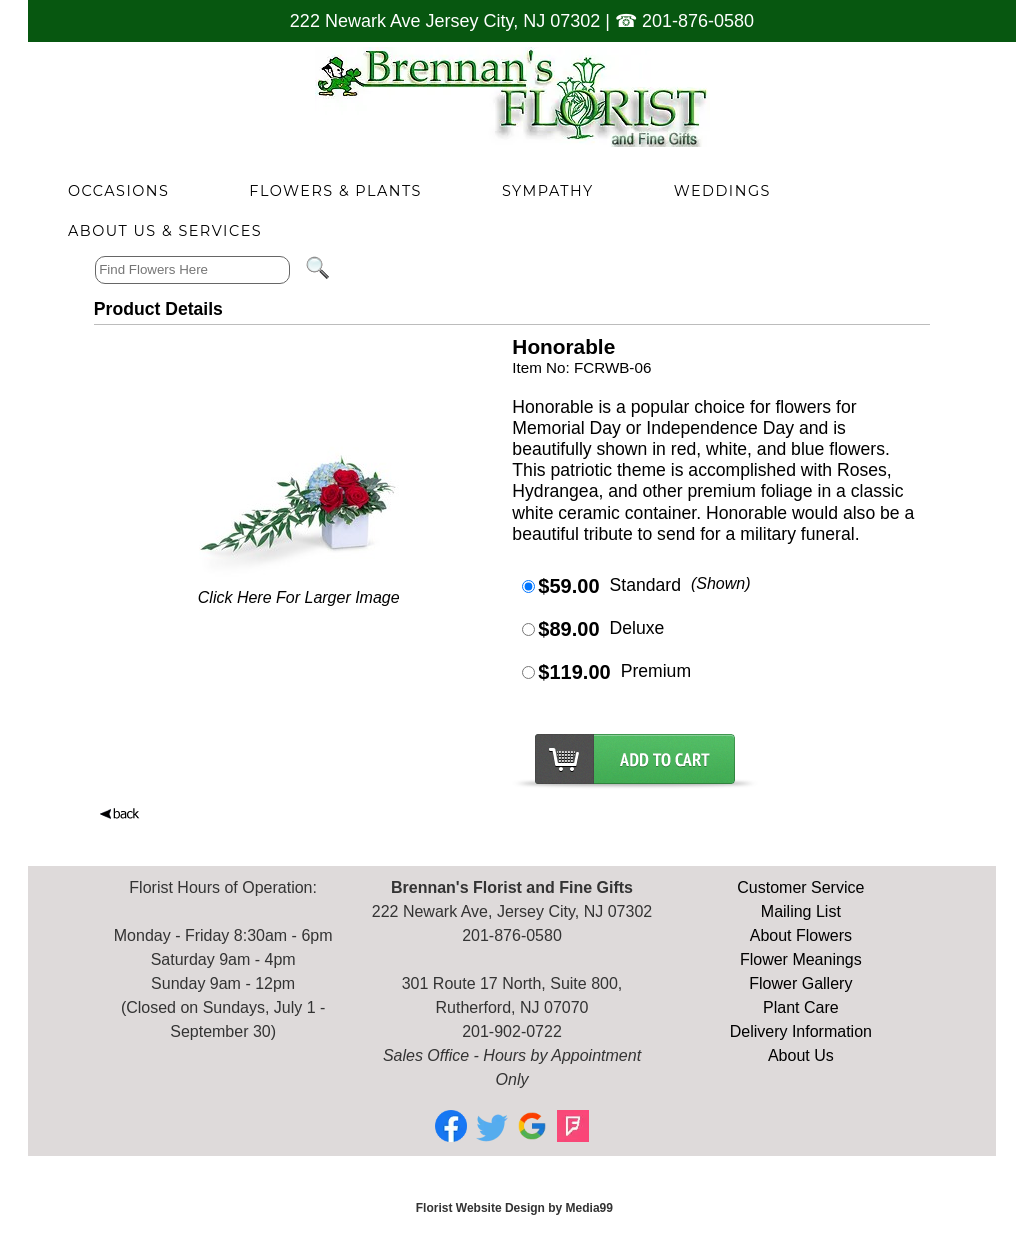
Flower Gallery (800, 983)
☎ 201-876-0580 (684, 21)
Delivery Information (801, 1031)
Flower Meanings (801, 959)
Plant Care (801, 1007)
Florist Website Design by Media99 (514, 1208)
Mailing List (801, 911)
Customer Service (800, 887)
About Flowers (801, 935)
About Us (801, 1055)
